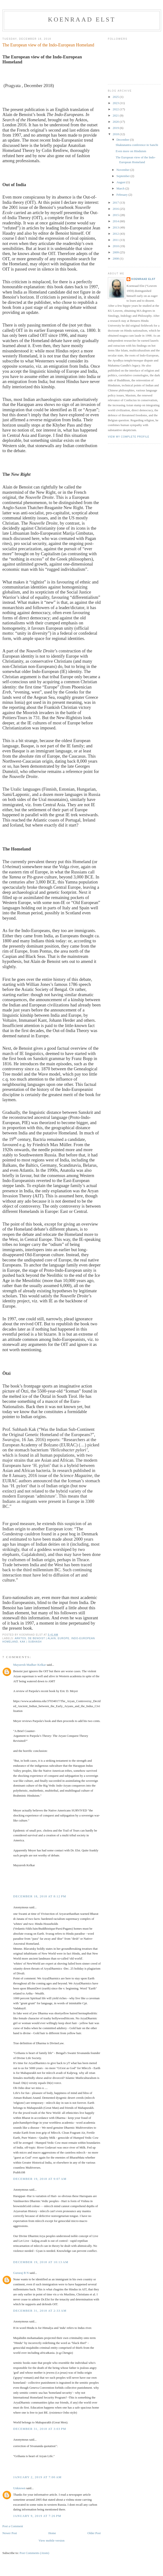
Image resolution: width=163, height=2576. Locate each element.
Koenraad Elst (82, 19)
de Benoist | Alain (42, 1638)
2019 (116, 128)
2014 (116, 221)
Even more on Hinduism (131, 151)
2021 (116, 115)
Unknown (19, 2488)
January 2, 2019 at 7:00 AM (37, 2477)
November (123, 170)
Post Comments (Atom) (34, 2553)
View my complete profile (128, 436)
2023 (116, 103)
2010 (116, 246)
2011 (116, 240)
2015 (116, 215)
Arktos (20, 1638)
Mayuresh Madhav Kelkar (29, 1664)
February (122, 194)
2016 (116, 209)
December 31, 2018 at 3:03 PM (39, 2429)
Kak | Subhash (31, 1641)
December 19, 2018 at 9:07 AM (39, 2179)
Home (52, 2533)
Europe (64, 1638)
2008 (116, 258)
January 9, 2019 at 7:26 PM (37, 2516)
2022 (116, 109)
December (123, 139)
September (123, 176)
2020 (116, 121)
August (121, 182)
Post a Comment (12, 2526)
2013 (116, 227)
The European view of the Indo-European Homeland (48, 45)
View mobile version (51, 2540)
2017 (116, 202)
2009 (116, 252)
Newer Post (9, 2533)
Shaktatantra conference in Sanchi (137, 145)
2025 (116, 97)
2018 (116, 134)
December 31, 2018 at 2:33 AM (39, 2310)
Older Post (94, 2533)
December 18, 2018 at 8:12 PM (39, 1896)
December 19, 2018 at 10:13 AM (40, 2262)
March (120, 188)
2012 (116, 233)
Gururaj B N (21, 2273)
